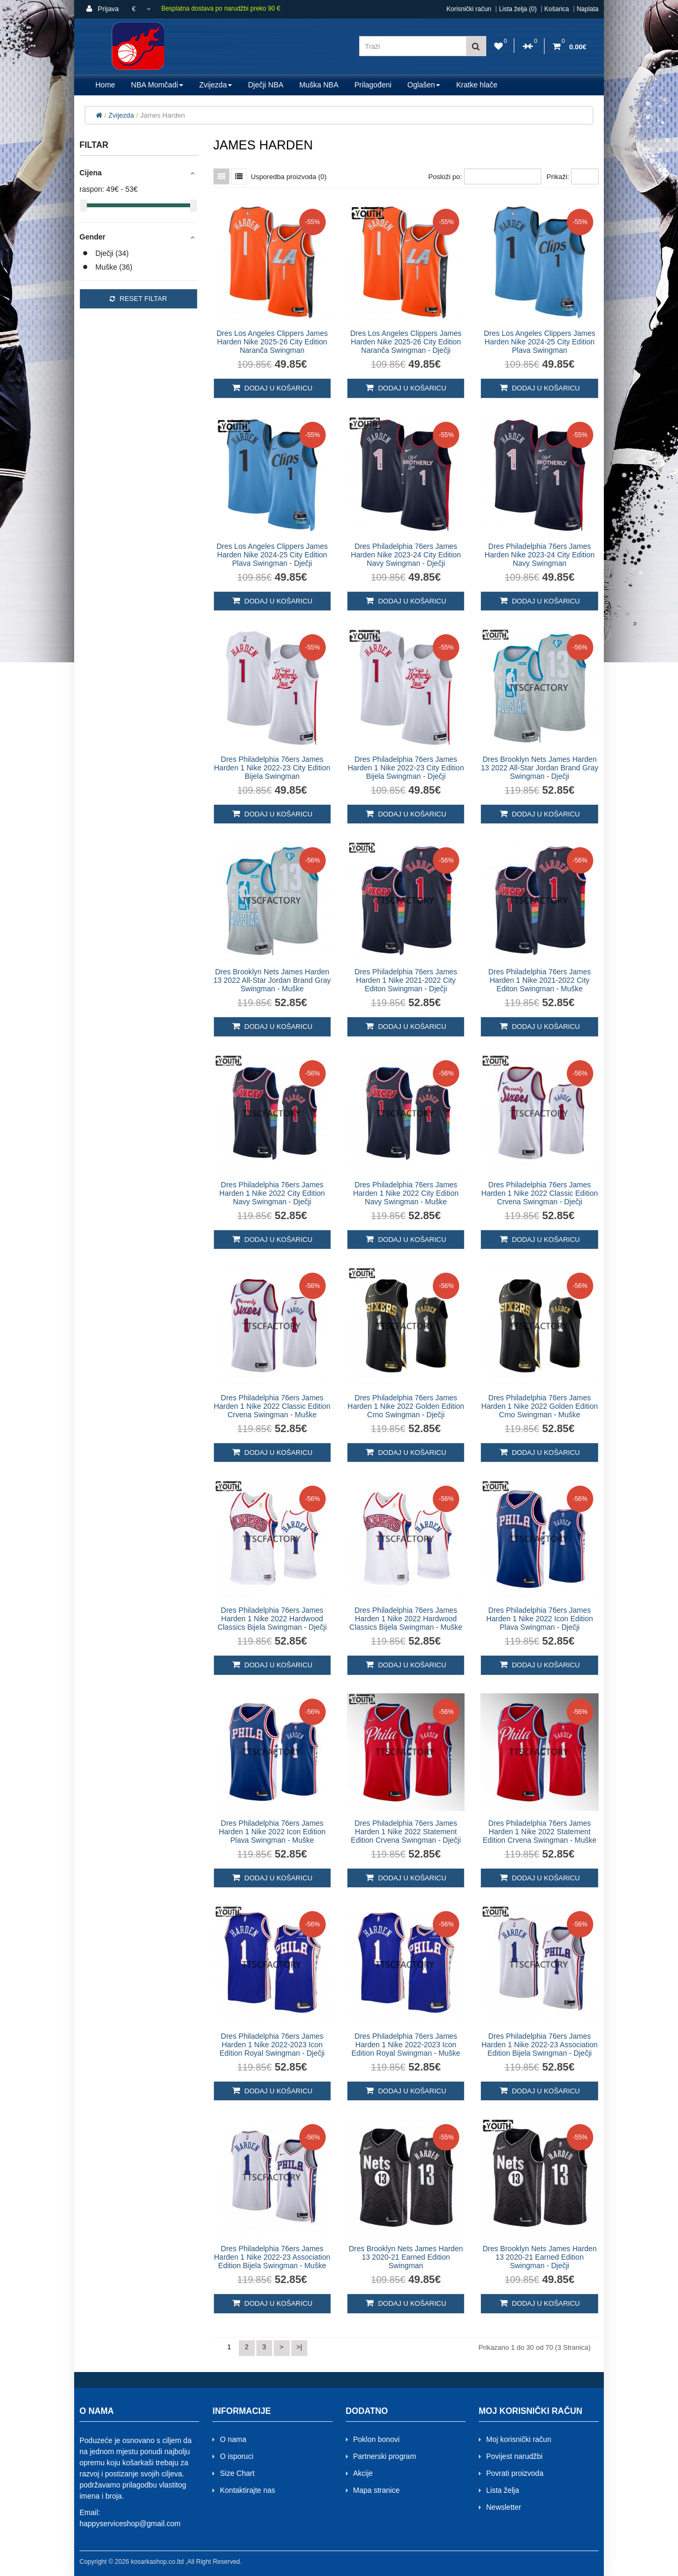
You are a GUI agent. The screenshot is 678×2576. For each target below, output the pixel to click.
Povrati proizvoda (514, 2473)
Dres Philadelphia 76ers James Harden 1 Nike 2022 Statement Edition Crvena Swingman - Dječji (406, 1831)
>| (299, 2347)
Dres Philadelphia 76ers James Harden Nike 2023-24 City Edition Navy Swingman (540, 554)
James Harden (162, 115)
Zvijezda (121, 115)
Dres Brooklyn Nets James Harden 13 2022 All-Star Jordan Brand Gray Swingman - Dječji (540, 767)
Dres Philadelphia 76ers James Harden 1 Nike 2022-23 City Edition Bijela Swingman (272, 767)
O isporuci (236, 2456)
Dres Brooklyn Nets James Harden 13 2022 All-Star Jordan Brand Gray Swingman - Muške (272, 980)
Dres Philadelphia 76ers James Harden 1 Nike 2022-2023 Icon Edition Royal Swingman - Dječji (272, 2044)
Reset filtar (138, 299)
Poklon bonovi (376, 2439)
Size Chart (237, 2473)
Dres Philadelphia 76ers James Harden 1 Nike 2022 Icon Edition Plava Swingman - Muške (272, 1831)
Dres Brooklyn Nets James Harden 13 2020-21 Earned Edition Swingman (406, 2257)
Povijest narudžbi (514, 2456)
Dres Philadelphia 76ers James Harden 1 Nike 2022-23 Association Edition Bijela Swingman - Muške (272, 2257)
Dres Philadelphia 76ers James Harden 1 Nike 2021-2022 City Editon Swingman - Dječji (405, 980)
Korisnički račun (469, 9)
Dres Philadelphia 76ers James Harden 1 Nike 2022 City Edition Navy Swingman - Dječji (272, 1193)
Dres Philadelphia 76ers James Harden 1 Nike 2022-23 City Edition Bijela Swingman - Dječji (405, 767)
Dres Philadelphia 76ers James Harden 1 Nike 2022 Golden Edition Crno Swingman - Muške (539, 1406)
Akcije (363, 2473)
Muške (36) (113, 267)
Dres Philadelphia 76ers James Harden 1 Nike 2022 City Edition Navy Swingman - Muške (406, 1193)
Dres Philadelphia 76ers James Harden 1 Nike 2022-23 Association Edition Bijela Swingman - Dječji (539, 2044)
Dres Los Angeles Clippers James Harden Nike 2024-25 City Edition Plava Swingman (539, 341)
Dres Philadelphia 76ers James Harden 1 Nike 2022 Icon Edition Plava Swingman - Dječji (539, 1618)
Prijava (102, 9)
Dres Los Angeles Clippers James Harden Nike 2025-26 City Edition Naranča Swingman (272, 341)
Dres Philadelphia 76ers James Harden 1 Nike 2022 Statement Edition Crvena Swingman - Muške (539, 1831)
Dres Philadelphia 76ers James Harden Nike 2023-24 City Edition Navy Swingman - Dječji (406, 554)
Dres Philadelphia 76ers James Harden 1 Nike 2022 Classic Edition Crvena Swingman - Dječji (539, 1193)
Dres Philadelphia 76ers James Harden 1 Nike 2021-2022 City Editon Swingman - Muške (539, 980)
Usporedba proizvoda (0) (289, 177)
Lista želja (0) (518, 9)
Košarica (557, 9)
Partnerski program (384, 2456)
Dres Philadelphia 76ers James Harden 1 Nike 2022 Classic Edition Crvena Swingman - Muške (272, 1406)
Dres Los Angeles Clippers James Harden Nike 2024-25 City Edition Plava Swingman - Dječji (272, 554)
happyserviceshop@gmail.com (130, 2523)
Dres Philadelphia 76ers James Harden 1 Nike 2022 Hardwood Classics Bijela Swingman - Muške (406, 1618)
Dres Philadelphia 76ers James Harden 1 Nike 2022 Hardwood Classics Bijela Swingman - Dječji (272, 1618)
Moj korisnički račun (518, 2439)
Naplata (588, 9)
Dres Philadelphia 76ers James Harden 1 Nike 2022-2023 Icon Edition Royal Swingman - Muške (405, 2044)
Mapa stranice (376, 2490)
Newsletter (503, 2507)
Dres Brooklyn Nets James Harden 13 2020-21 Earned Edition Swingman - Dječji (540, 2257)
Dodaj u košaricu (272, 387)
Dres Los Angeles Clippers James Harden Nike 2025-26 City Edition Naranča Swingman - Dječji (405, 341)
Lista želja (502, 2490)
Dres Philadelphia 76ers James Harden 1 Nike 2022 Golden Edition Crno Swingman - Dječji (405, 1406)
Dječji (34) (112, 253)
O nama (233, 2439)
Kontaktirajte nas (247, 2490)
